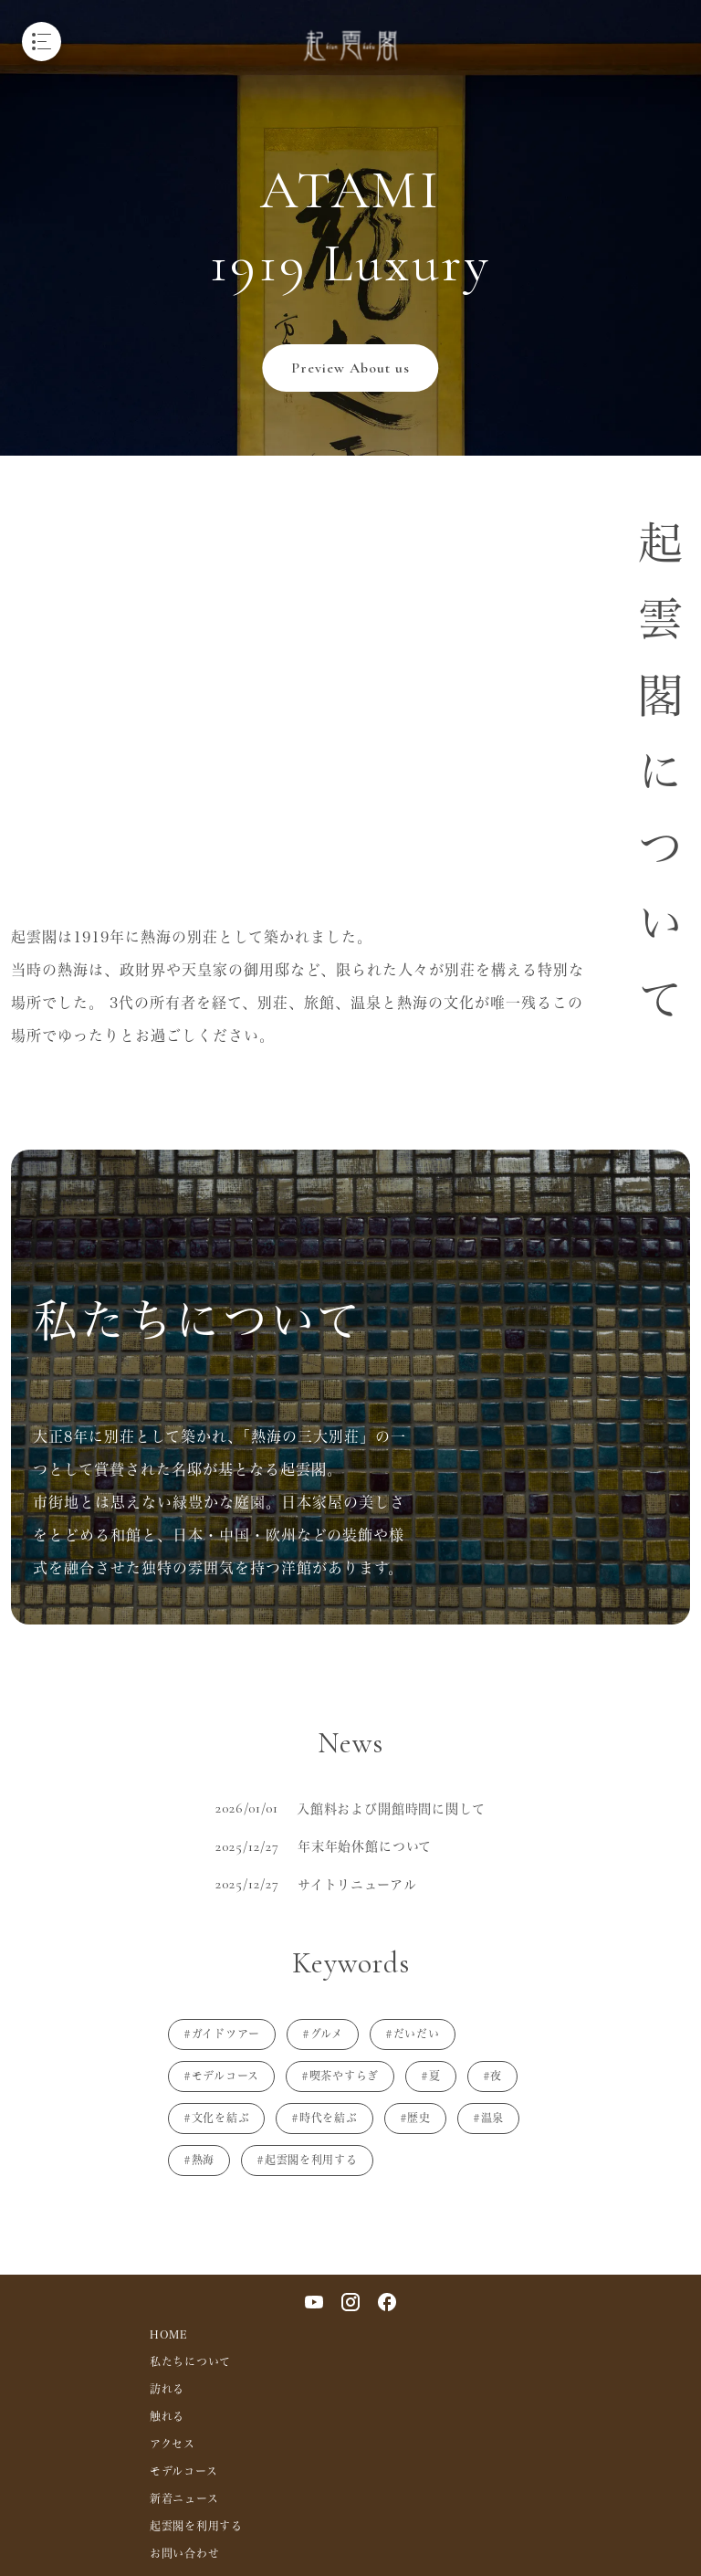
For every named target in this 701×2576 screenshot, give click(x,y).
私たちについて (190, 2361)
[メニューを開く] (41, 41)
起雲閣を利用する (196, 2525)
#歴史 (415, 2117)
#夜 (492, 2075)
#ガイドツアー (221, 2033)
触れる (167, 2416)
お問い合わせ (184, 2553)
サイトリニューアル (357, 1884)
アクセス (172, 2443)
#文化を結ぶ (216, 2117)
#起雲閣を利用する (306, 2159)
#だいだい (412, 2033)
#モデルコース (221, 2075)
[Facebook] (387, 2302)
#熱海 (198, 2159)
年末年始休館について (365, 1846)
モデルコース (183, 2471)
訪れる (167, 2388)
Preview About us (350, 368)
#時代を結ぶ (324, 2117)
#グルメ (322, 2033)
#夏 (430, 2075)
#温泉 (488, 2117)
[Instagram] (350, 2302)
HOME (169, 2334)
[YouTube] (314, 2302)
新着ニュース (184, 2498)
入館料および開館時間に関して (391, 1808)
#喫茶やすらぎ (340, 2075)
